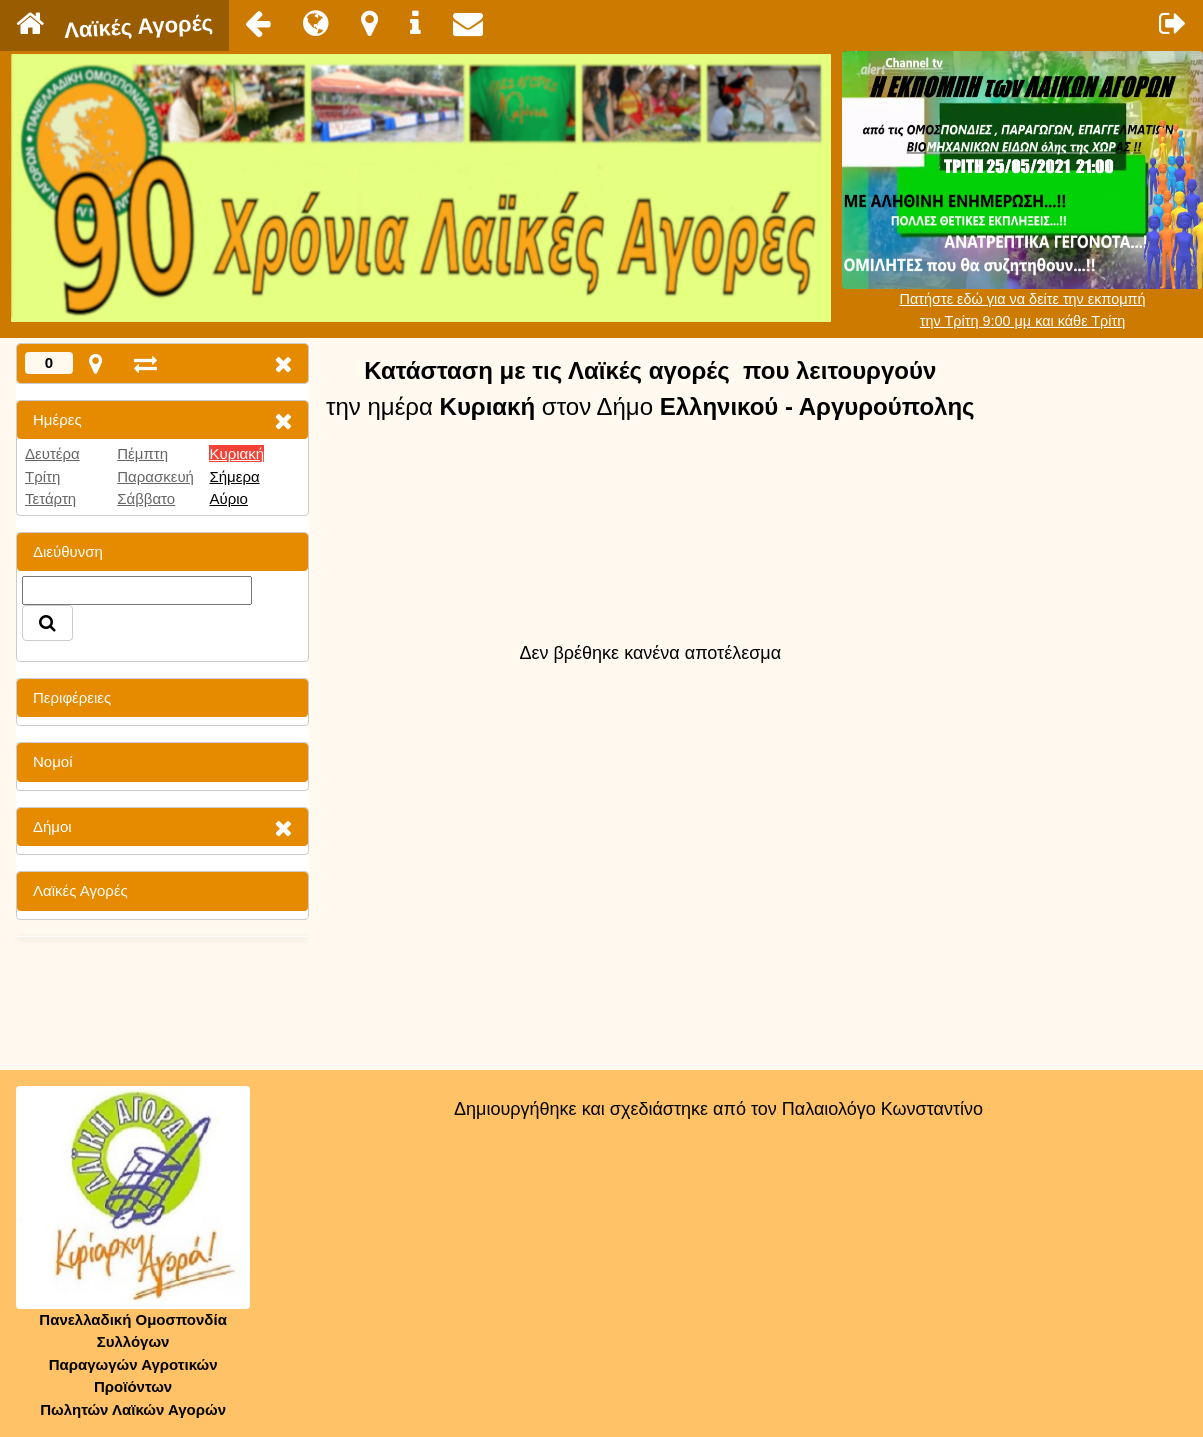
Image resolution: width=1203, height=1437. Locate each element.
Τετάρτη (50, 498)
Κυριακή (236, 453)
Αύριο (228, 498)
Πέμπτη (142, 453)
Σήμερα (234, 476)
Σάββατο (146, 498)
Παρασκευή (155, 476)
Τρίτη (42, 476)
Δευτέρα (52, 453)
